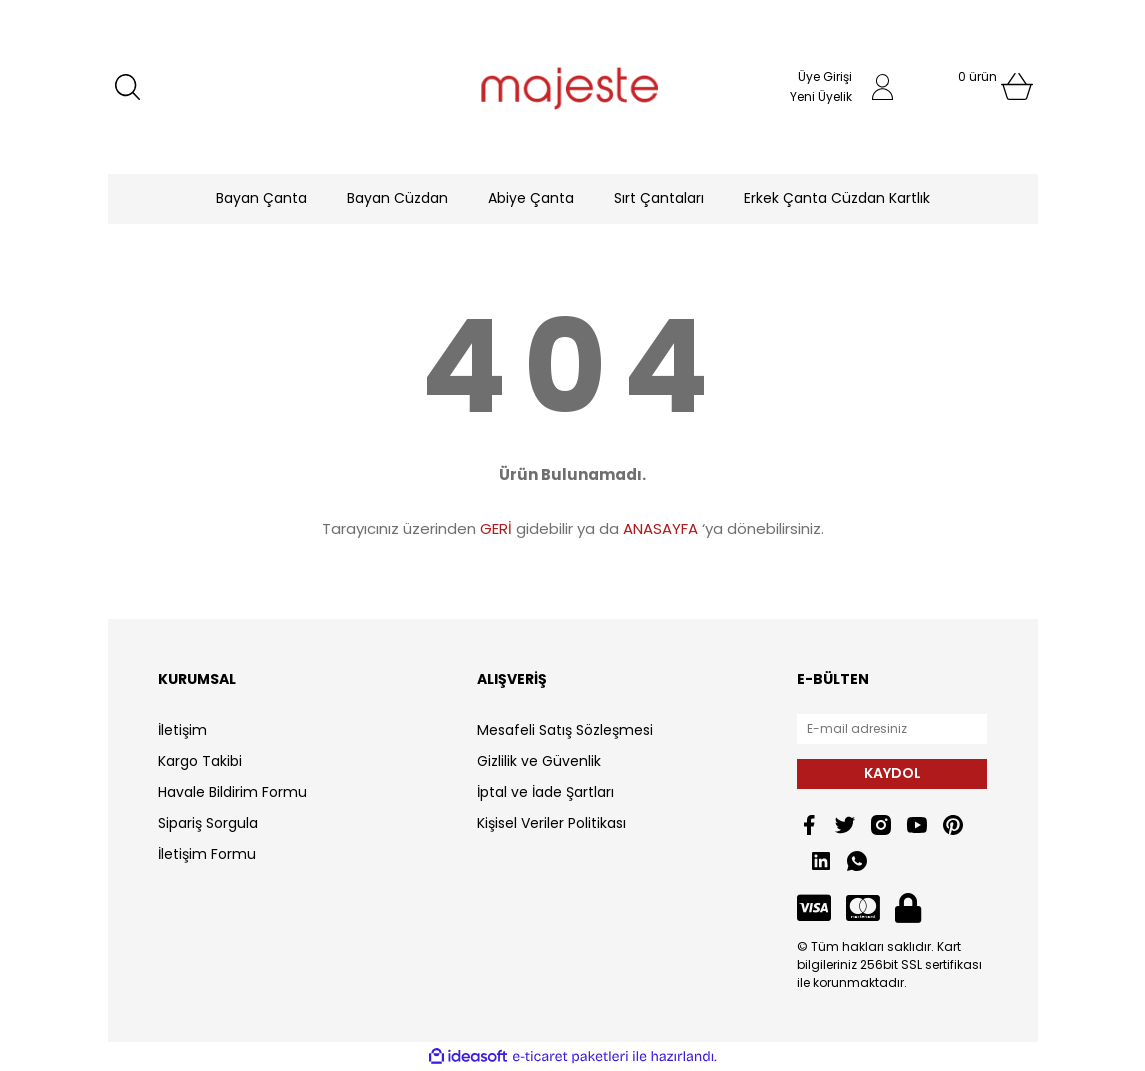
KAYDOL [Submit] (892, 773)
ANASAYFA (660, 528)
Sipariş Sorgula (208, 823)
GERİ (496, 528)
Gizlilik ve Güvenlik (539, 761)
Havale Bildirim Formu (232, 792)
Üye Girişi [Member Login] (825, 76)
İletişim (182, 730)
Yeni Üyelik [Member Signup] (821, 96)
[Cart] (977, 87)
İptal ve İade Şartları (545, 792)
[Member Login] (883, 87)
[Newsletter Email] (892, 729)
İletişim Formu (207, 854)
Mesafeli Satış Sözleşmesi (565, 730)
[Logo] (572, 87)
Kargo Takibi (200, 761)
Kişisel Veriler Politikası (551, 823)
